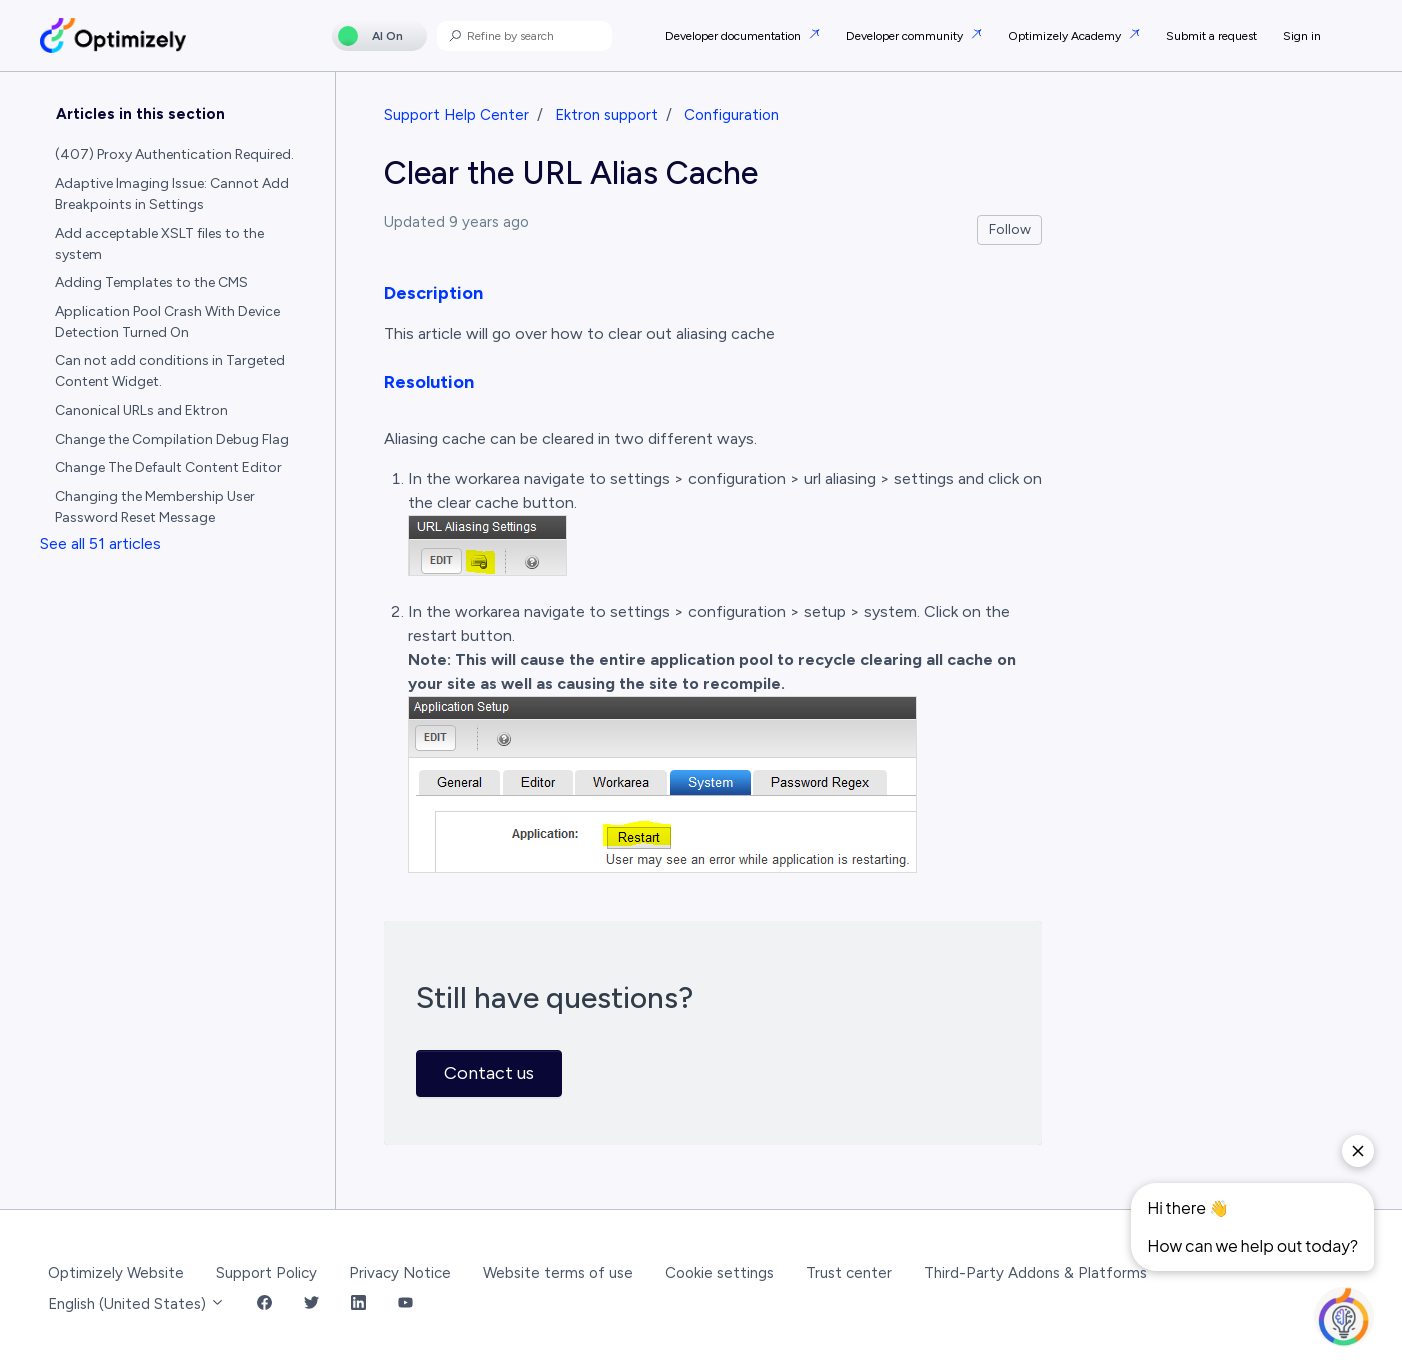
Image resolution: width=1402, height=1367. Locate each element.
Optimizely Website (116, 1273)
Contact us (489, 1073)
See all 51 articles (100, 543)
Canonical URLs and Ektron (141, 410)
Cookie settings (719, 1273)
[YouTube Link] (405, 1304)
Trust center (849, 1273)
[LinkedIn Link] (358, 1304)
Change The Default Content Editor (168, 467)
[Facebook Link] (264, 1304)
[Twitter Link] (311, 1304)
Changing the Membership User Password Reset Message (155, 507)
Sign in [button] (1302, 36)
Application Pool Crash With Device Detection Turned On (167, 322)
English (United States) (136, 1304)
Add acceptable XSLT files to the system (159, 244)
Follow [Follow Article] (1010, 229)
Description (433, 293)
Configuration (731, 115)
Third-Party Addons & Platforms (1035, 1273)
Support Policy (266, 1273)
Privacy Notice (400, 1273)
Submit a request (1211, 36)
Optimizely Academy (1066, 36)
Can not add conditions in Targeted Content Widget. (170, 371)
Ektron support (606, 115)
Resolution (429, 382)
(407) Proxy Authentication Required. (174, 154)
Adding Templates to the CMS (151, 282)
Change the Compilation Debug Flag (172, 439)
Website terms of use (558, 1273)
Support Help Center (456, 115)
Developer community (906, 36)
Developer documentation (734, 36)
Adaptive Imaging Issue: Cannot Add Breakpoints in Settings (172, 194)
